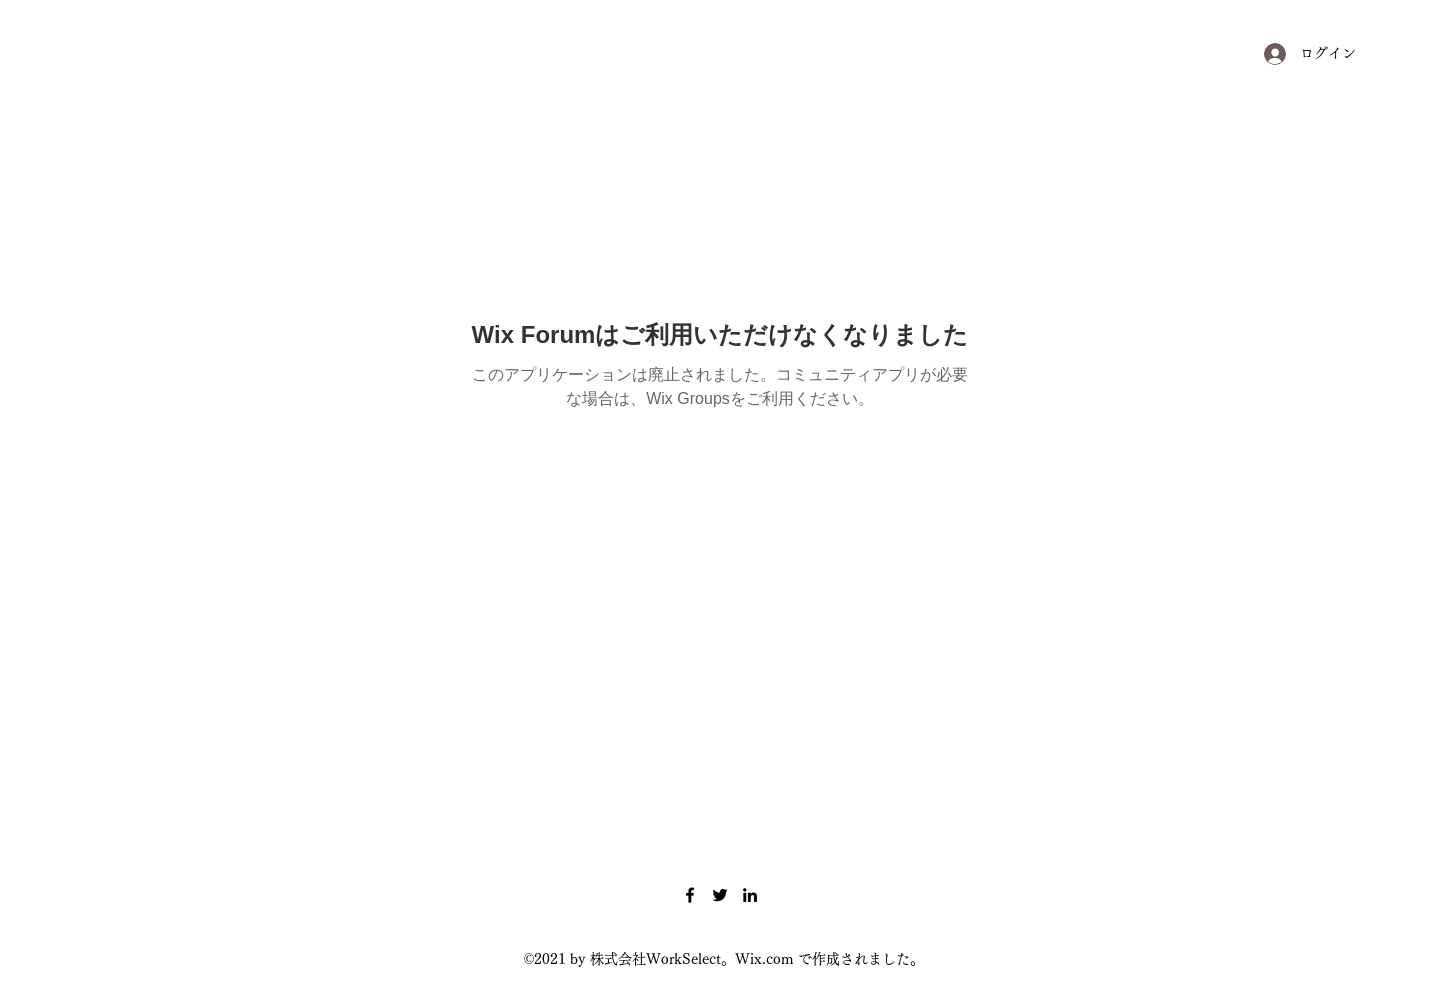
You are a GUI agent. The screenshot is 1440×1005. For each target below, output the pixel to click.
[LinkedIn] (750, 895)
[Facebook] (690, 895)
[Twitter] (720, 895)
